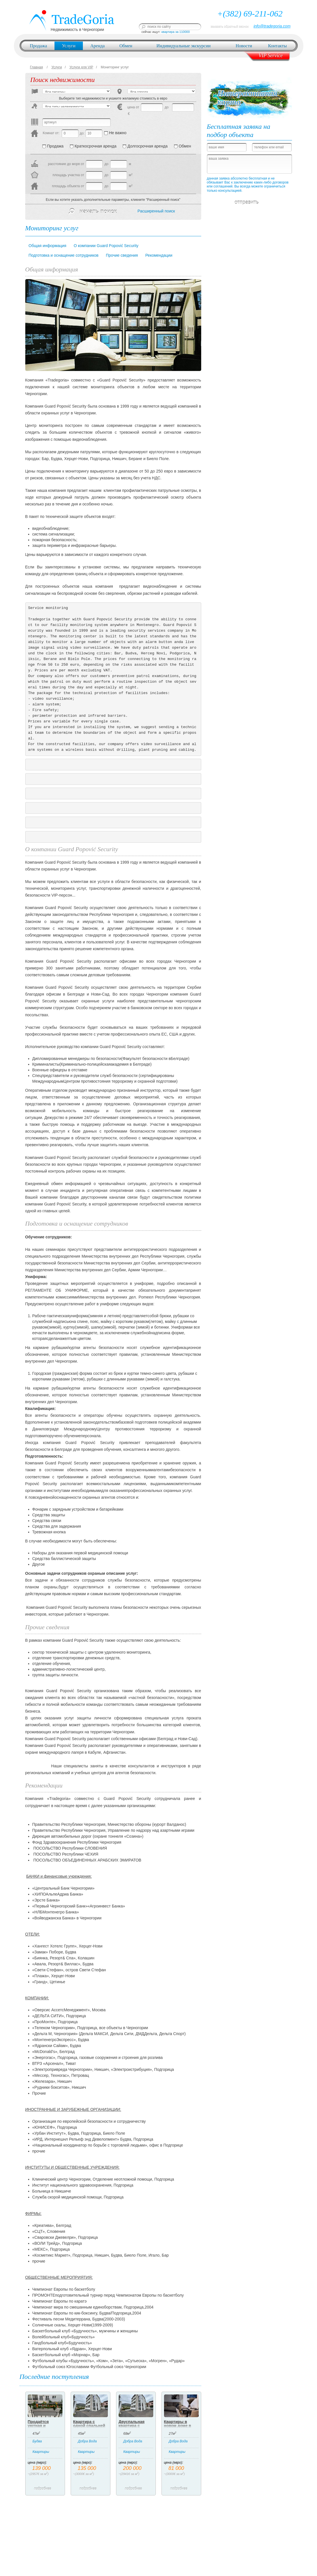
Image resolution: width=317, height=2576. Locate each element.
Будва (37, 2441)
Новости (244, 45)
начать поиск (93, 211)
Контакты (277, 45)
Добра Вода (87, 2441)
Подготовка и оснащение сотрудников (63, 255)
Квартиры (41, 2452)
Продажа (38, 45)
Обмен (125, 45)
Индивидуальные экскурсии (183, 45)
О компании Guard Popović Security (106, 245)
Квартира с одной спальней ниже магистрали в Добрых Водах (90, 2428)
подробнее (45, 2489)
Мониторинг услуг (115, 67)
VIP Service (271, 55)
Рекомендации (158, 255)
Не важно (115, 132)
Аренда (97, 45)
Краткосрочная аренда (93, 146)
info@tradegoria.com (271, 26)
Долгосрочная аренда (145, 146)
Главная (36, 67)
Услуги (68, 45)
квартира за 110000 (175, 31)
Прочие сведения (122, 255)
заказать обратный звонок (229, 26)
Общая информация (47, 245)
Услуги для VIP (81, 67)
